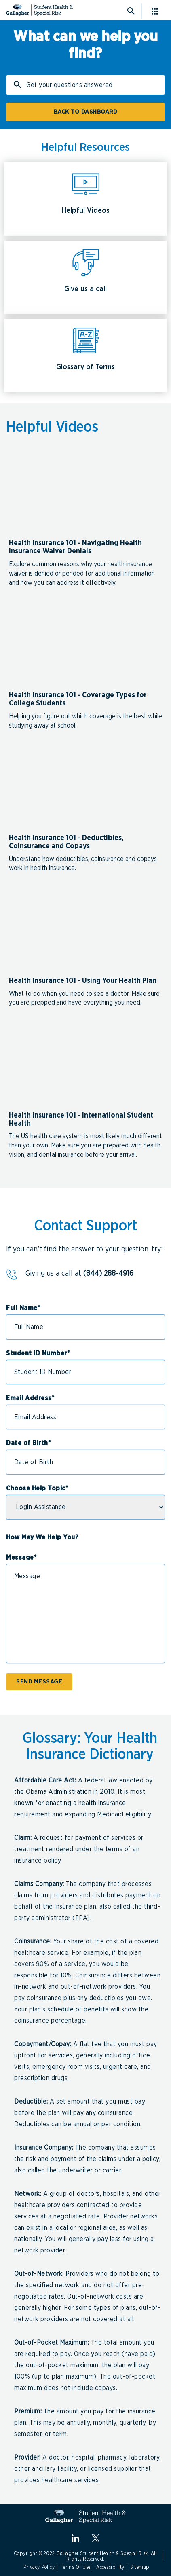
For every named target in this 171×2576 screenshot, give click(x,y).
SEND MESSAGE (39, 1682)
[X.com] (95, 2538)
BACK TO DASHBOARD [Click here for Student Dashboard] (86, 112)
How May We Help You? (42, 1537)
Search (18, 86)
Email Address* (30, 1398)
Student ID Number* (38, 1353)
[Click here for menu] (158, 11)
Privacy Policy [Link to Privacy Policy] (39, 2567)
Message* (21, 1557)
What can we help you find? (85, 45)
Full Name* (23, 1308)
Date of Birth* (28, 1443)
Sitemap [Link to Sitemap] (140, 2567)
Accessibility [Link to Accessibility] (110, 2567)
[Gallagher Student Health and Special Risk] (85, 2516)
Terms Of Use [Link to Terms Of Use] (76, 2567)
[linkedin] (75, 2538)
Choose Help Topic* (37, 1488)
